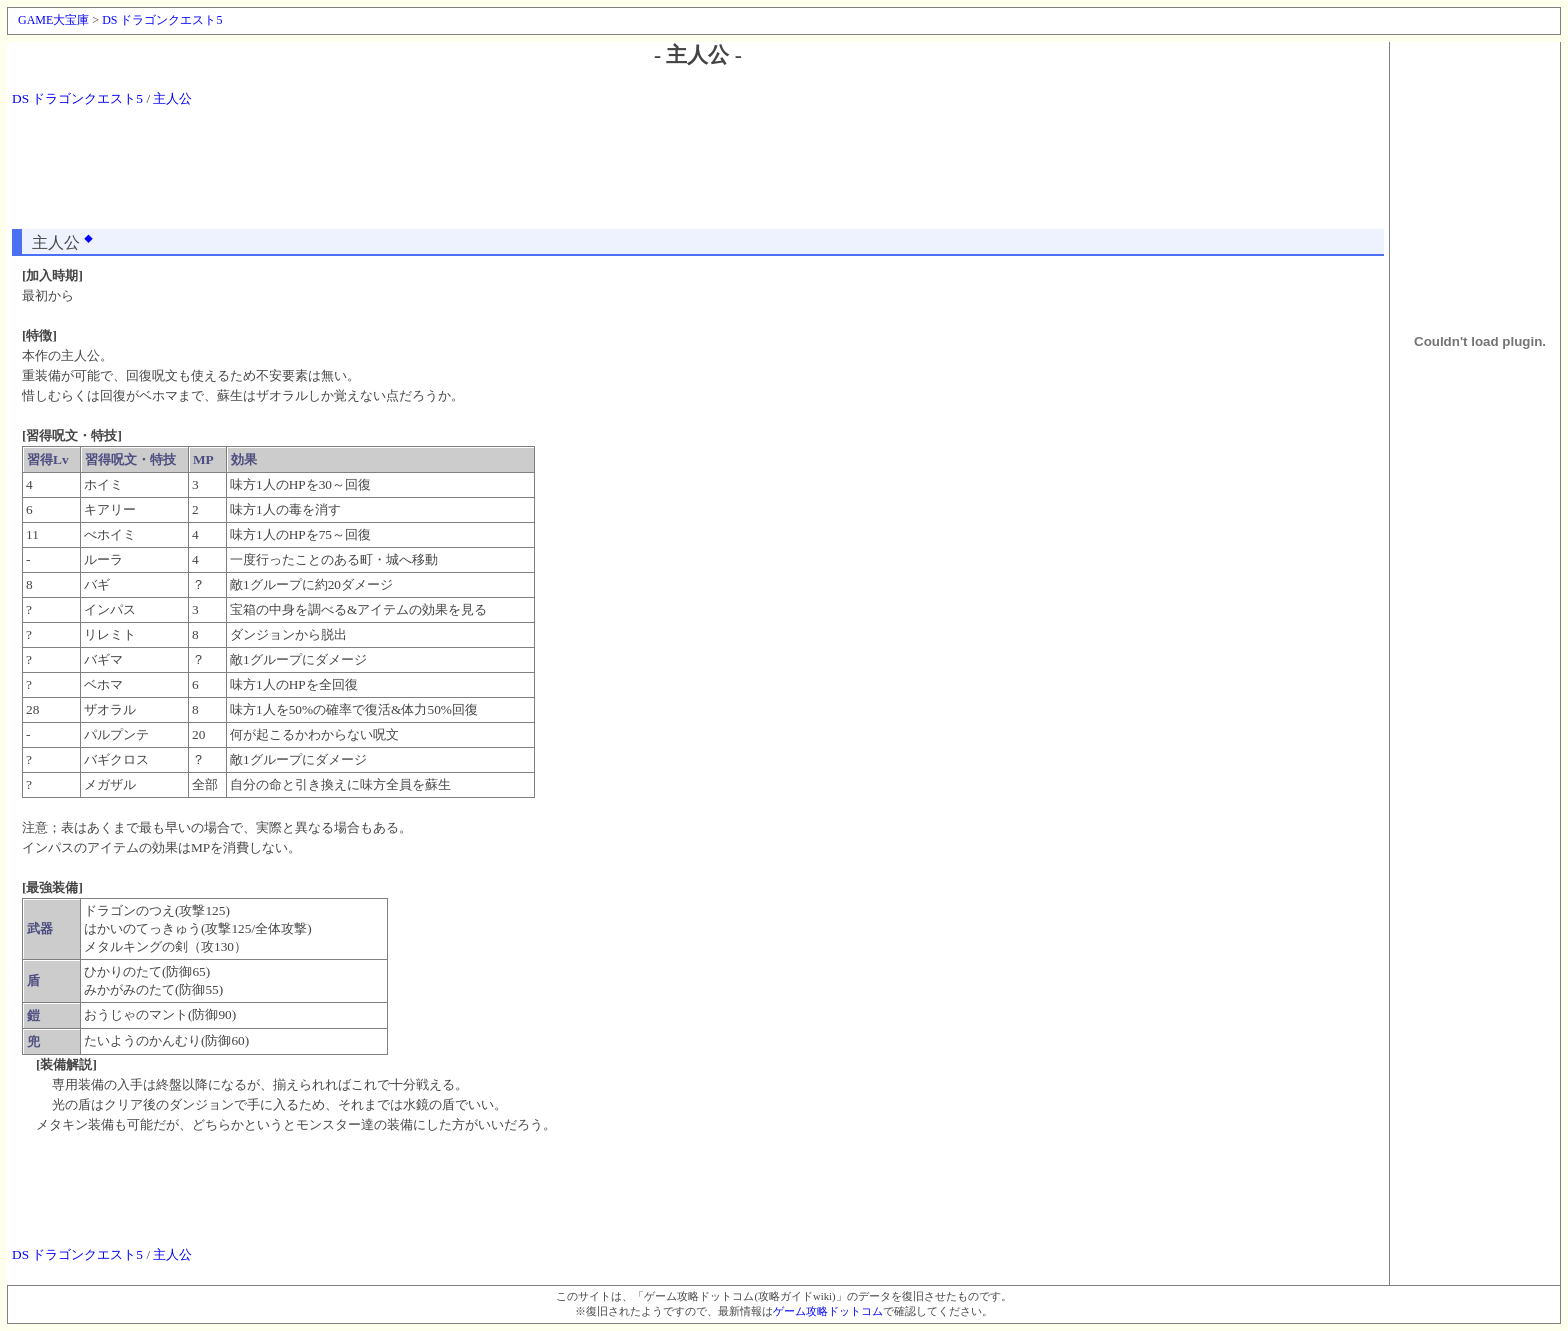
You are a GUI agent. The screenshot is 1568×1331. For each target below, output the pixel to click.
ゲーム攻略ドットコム (828, 1311)
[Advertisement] (698, 174)
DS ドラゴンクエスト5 (162, 20)
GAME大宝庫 (53, 20)
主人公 (172, 98)
